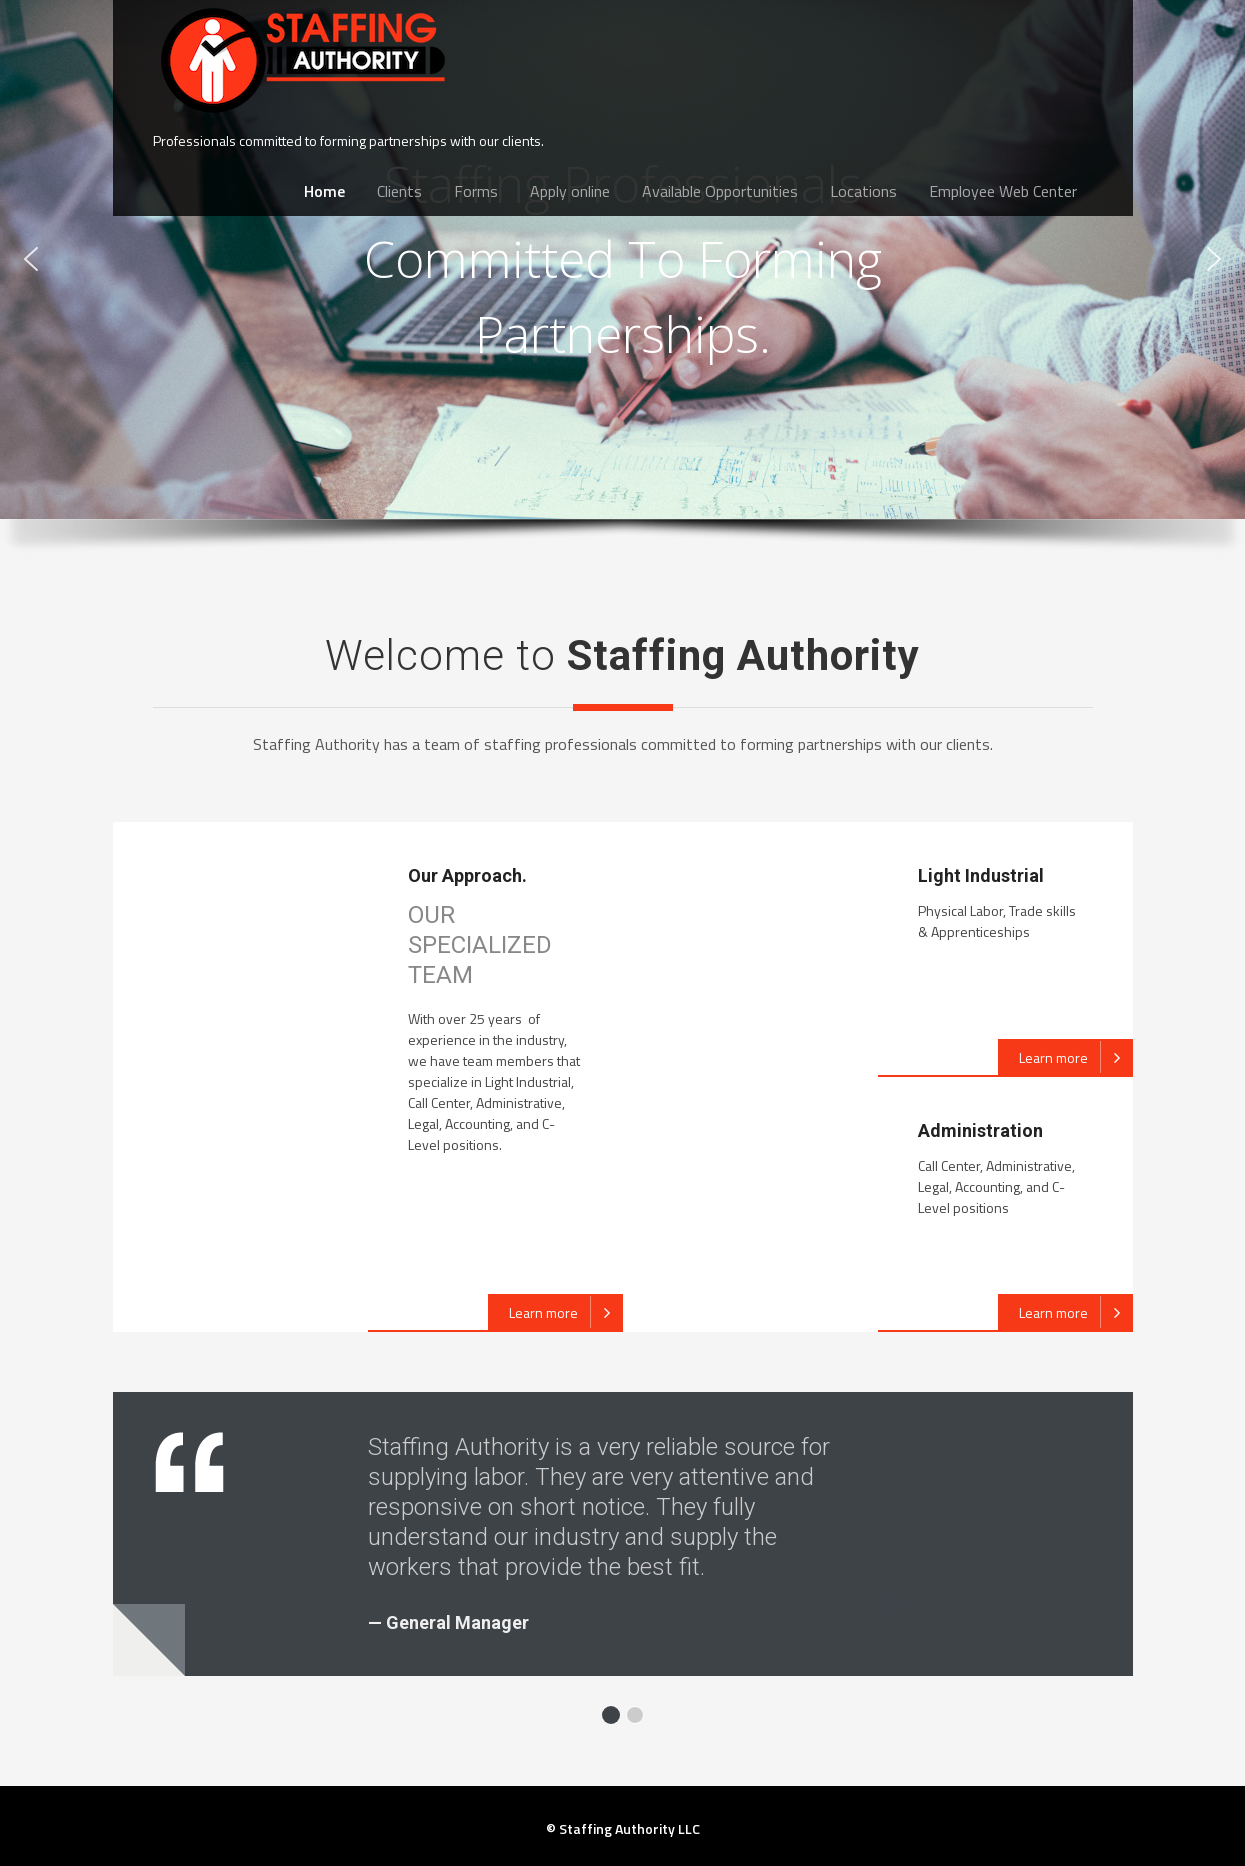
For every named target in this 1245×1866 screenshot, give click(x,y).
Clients (399, 191)
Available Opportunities (720, 191)
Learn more (566, 1312)
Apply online (570, 191)
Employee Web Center (1003, 191)
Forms (476, 191)
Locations (863, 191)
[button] (31, 259)
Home (324, 191)
